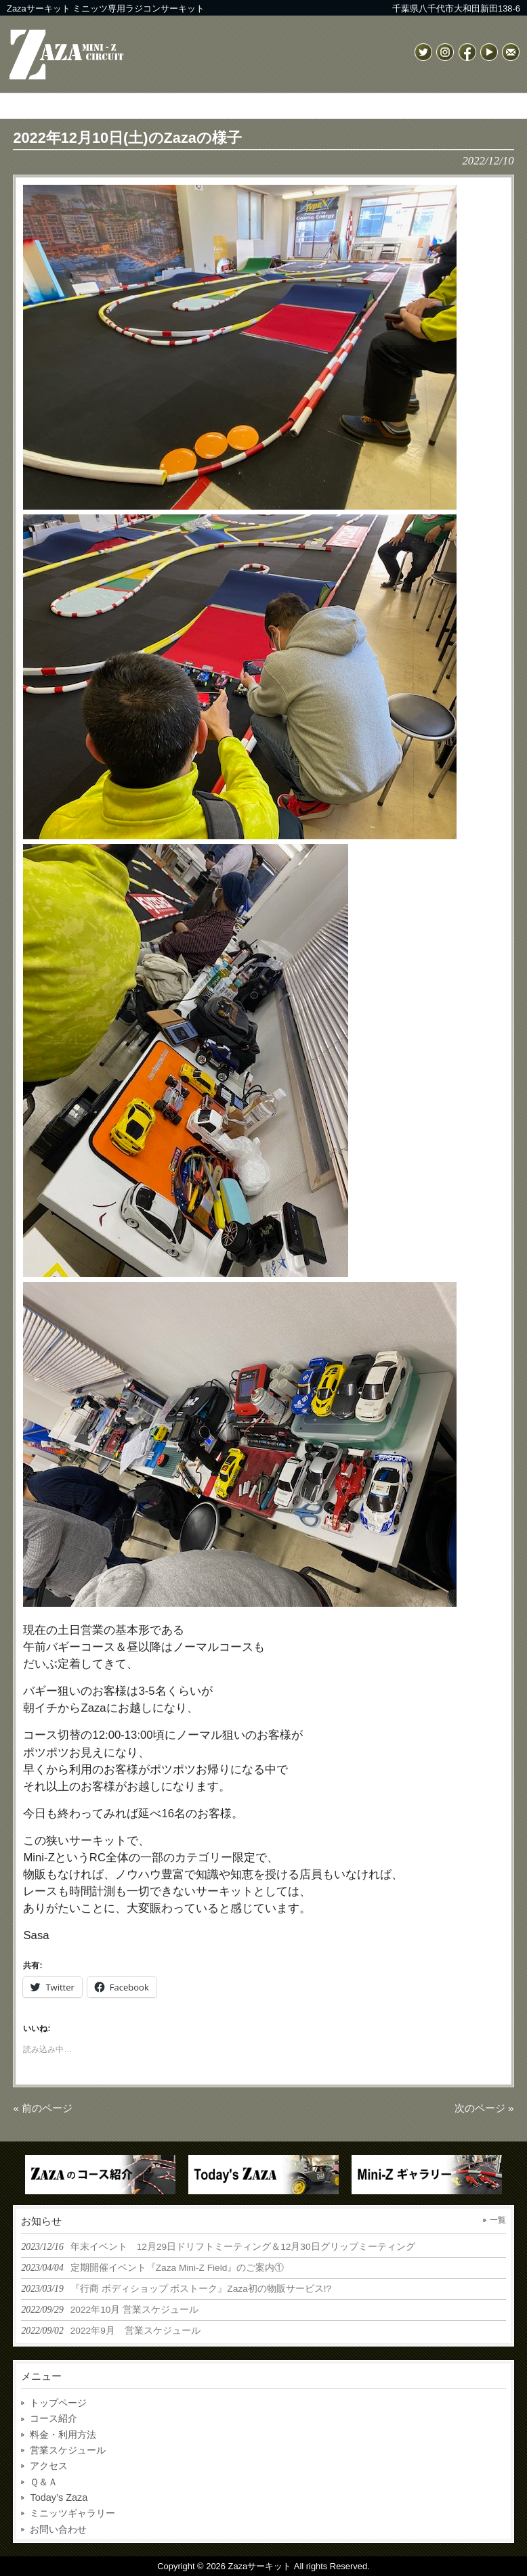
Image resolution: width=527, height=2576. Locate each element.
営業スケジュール (68, 2450)
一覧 (498, 2220)
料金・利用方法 (63, 2434)
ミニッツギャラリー (72, 2513)
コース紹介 (53, 2418)
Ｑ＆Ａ (44, 2482)
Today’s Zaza (58, 2497)
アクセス (49, 2465)
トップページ (58, 2402)
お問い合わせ (58, 2529)
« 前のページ (42, 2108)
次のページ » (484, 2108)
